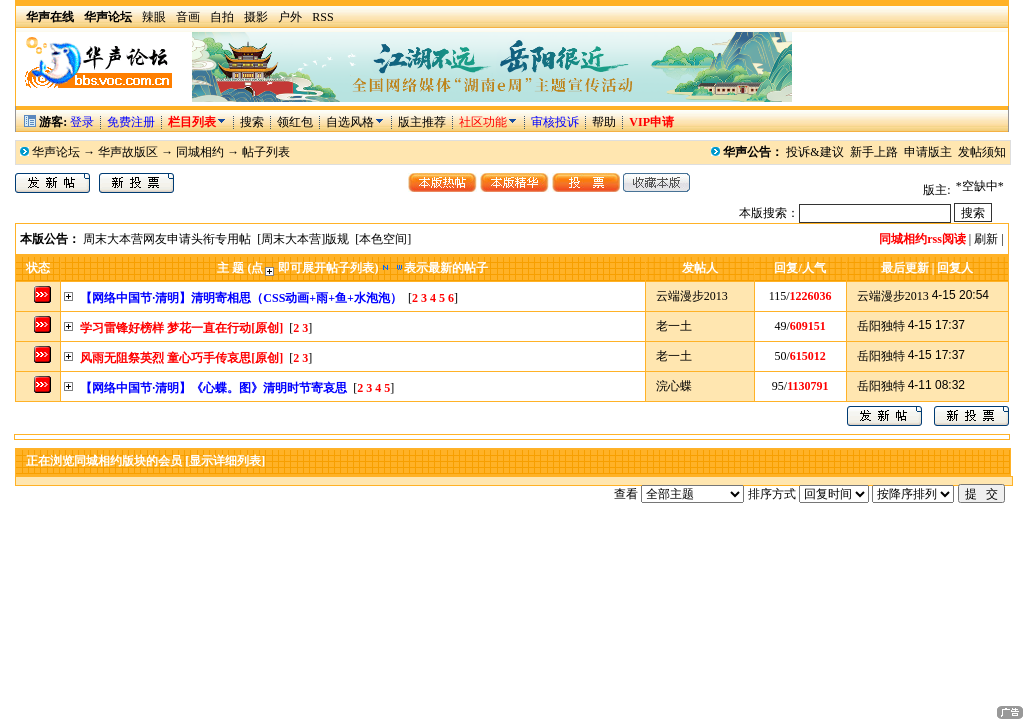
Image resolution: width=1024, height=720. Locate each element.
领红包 (295, 122)
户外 (290, 17)
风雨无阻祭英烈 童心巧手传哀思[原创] (181, 358)
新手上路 (874, 152)
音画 (188, 17)
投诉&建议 (814, 152)
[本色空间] (383, 239)
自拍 (222, 17)
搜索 (253, 122)
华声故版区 (128, 152)
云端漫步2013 (692, 296)
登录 (82, 122)
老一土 (674, 326)
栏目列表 (197, 122)
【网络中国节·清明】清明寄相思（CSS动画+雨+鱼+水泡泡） (241, 298)
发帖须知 (982, 152)
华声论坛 (56, 152)
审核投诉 (555, 122)
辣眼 (154, 17)
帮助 (604, 122)
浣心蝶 (674, 386)
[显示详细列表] (225, 461)
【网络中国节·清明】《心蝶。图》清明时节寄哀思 (213, 388)
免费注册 (131, 122)
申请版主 (928, 152)
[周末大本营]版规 (303, 239)
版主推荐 (422, 122)
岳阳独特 (881, 326)
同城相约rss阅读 (922, 239)
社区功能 (483, 122)
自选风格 (350, 122)
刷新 (986, 239)
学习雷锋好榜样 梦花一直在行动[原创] (181, 328)
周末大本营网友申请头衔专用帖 (167, 239)
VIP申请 (651, 122)
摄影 (256, 17)
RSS (322, 17)
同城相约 (200, 152)
